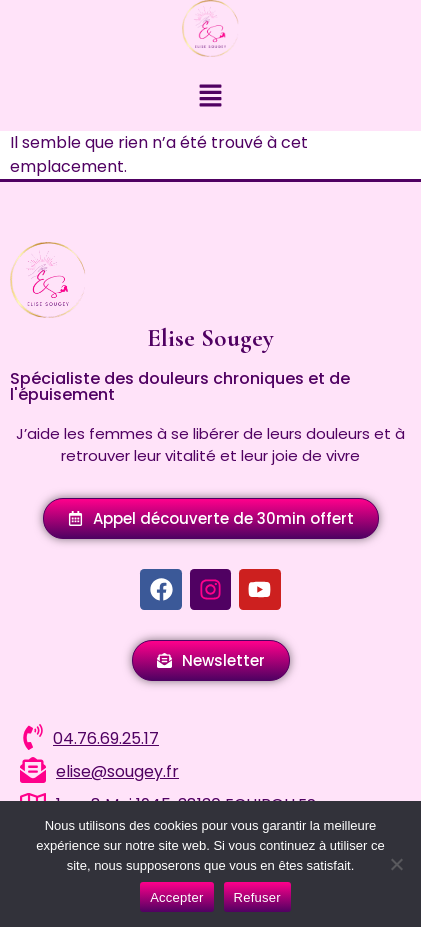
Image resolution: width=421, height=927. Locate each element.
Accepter (176, 897)
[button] (210, 97)
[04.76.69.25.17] (33, 737)
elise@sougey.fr (117, 771)
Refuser (257, 897)
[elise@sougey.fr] (33, 770)
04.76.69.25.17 (106, 738)
